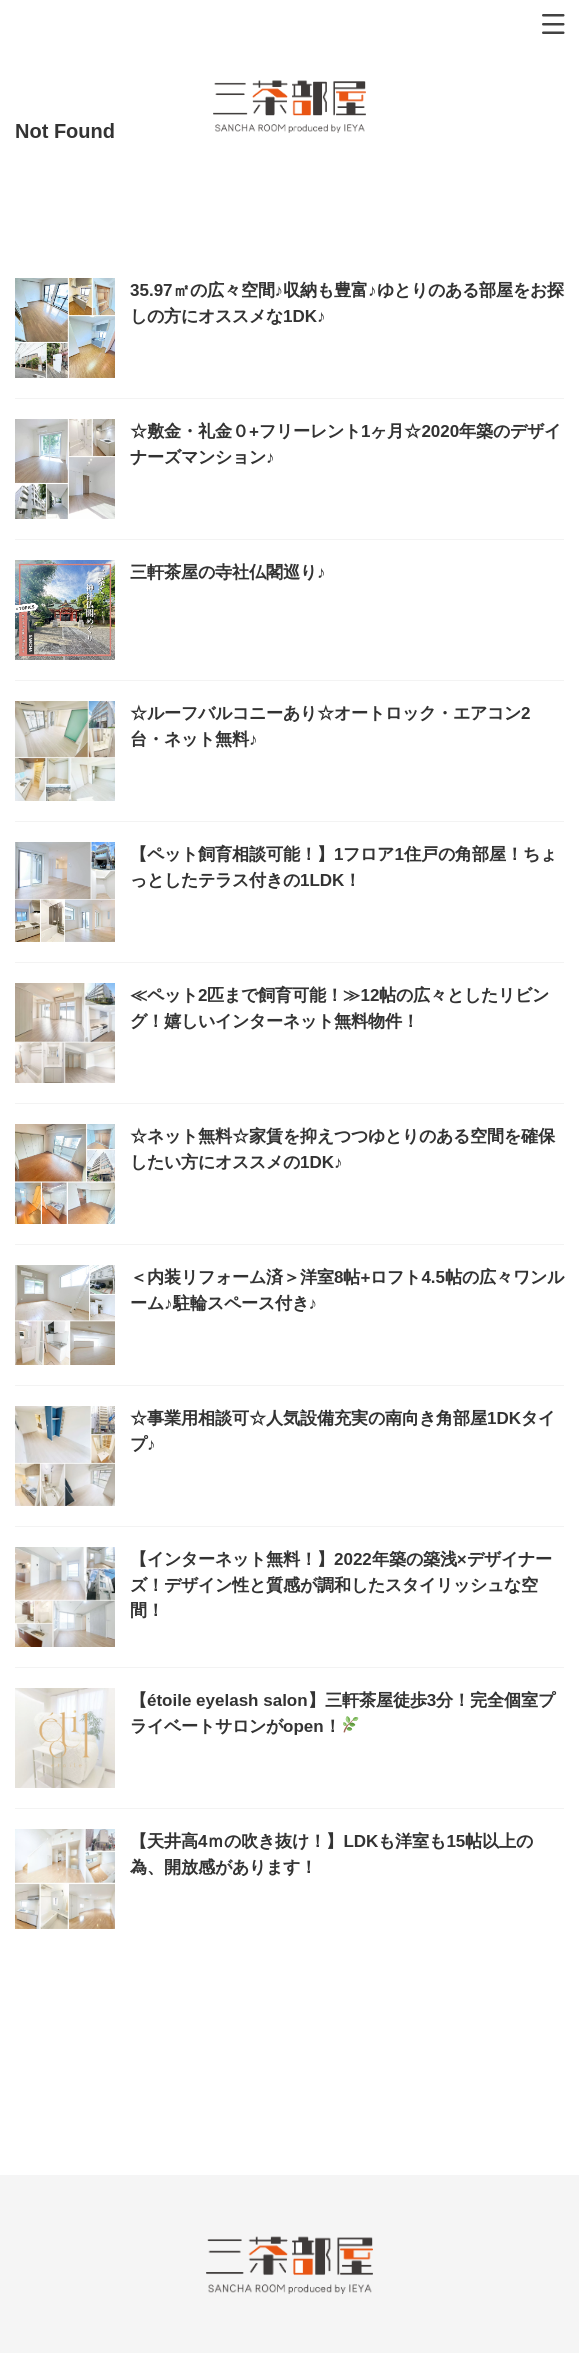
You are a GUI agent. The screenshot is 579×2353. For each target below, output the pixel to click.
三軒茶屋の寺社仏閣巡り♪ (228, 572)
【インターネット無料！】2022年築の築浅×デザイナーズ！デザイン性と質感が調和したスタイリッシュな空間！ (341, 1585)
